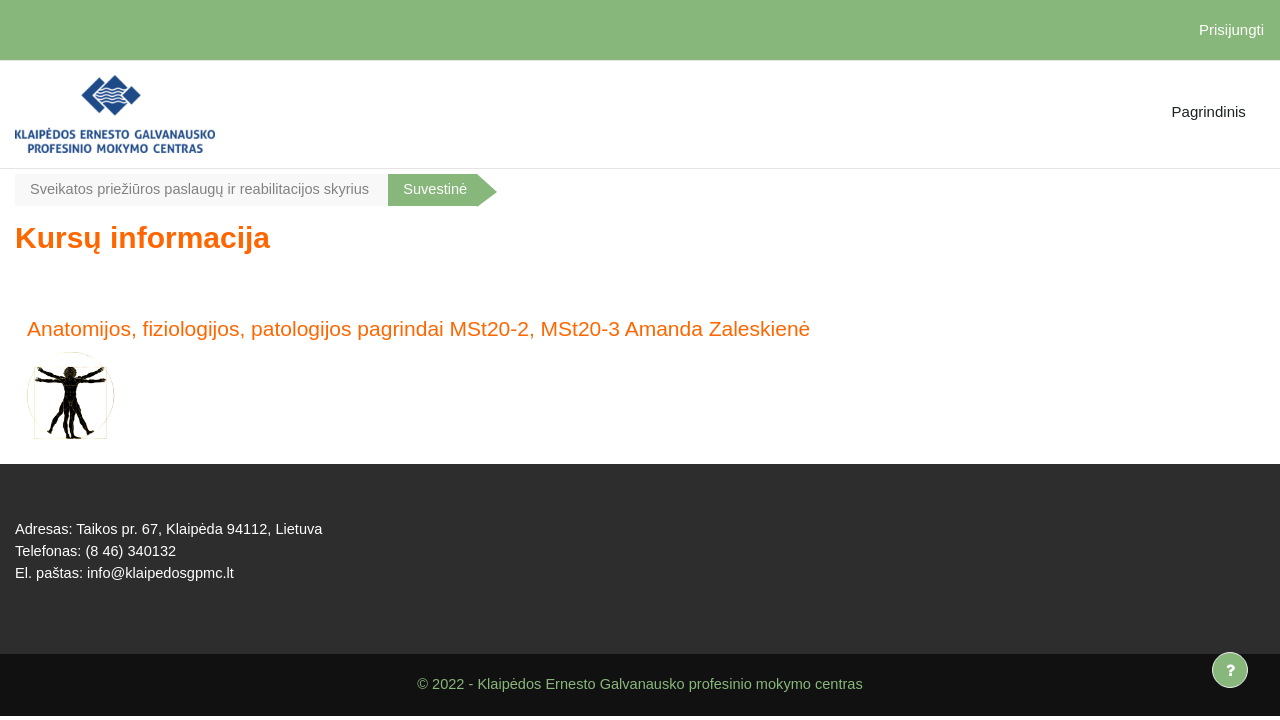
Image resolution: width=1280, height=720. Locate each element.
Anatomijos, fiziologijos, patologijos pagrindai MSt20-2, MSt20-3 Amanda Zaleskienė (418, 329)
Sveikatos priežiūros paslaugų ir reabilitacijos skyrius (204, 189)
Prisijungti (1231, 29)
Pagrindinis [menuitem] (1209, 111)
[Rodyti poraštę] (1230, 670)
